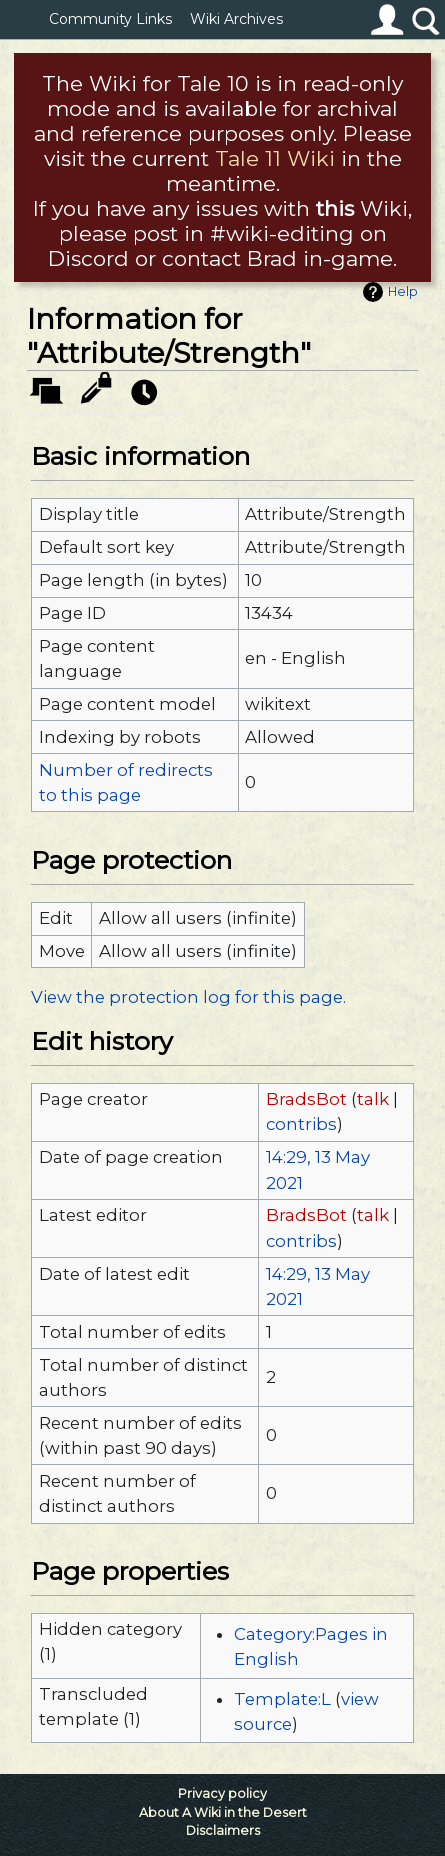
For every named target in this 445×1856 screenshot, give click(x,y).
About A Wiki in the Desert (223, 1812)
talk (373, 1099)
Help (403, 291)
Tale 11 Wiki (275, 158)
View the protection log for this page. (188, 997)
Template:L (282, 1699)
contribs (301, 1124)
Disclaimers (223, 1830)
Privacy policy (222, 1793)
